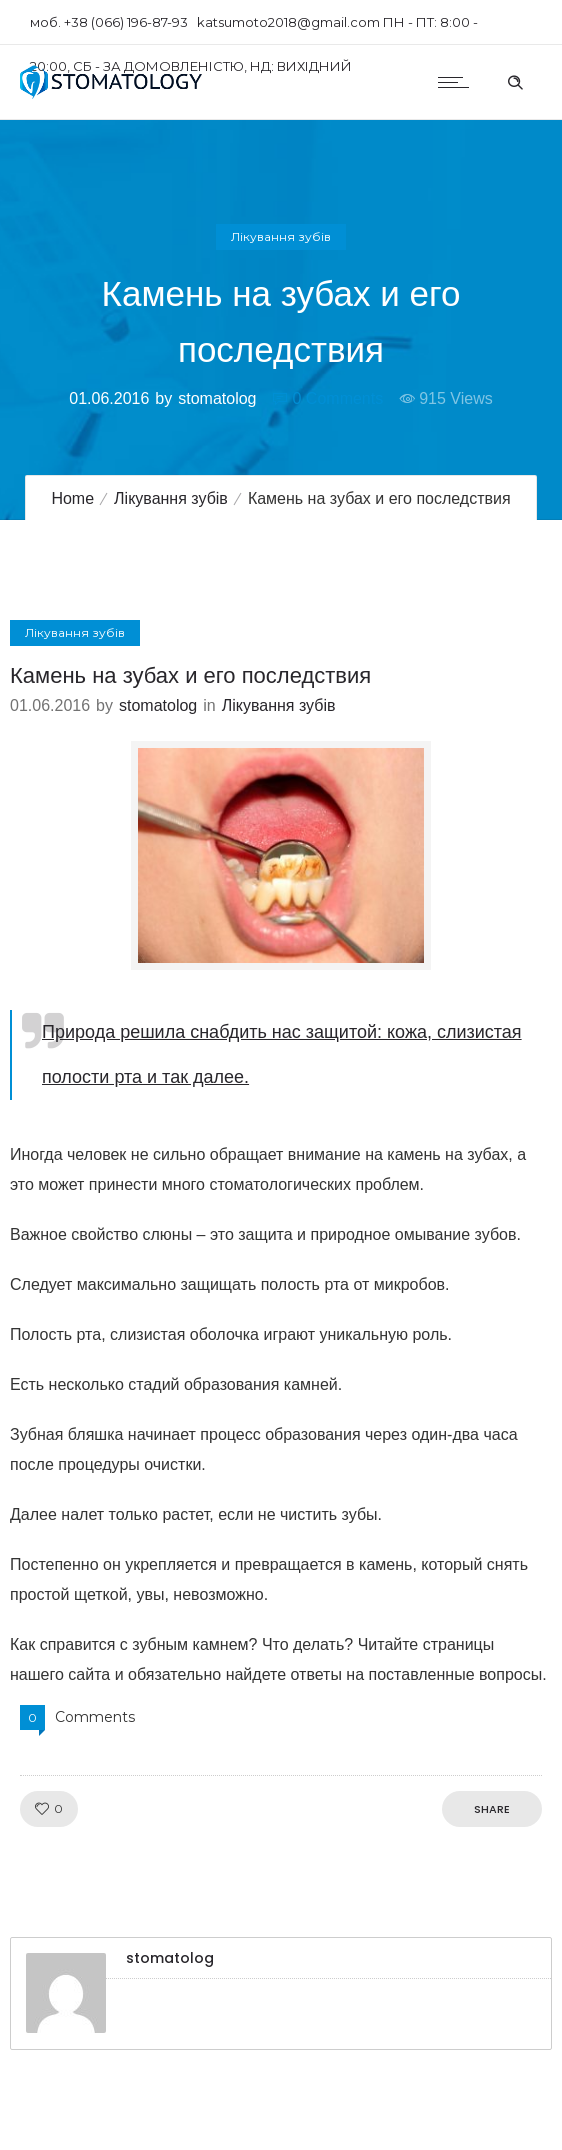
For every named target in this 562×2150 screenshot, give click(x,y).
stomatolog (217, 398)
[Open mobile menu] (458, 82)
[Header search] (515, 80)
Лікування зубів (171, 498)
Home (72, 498)
